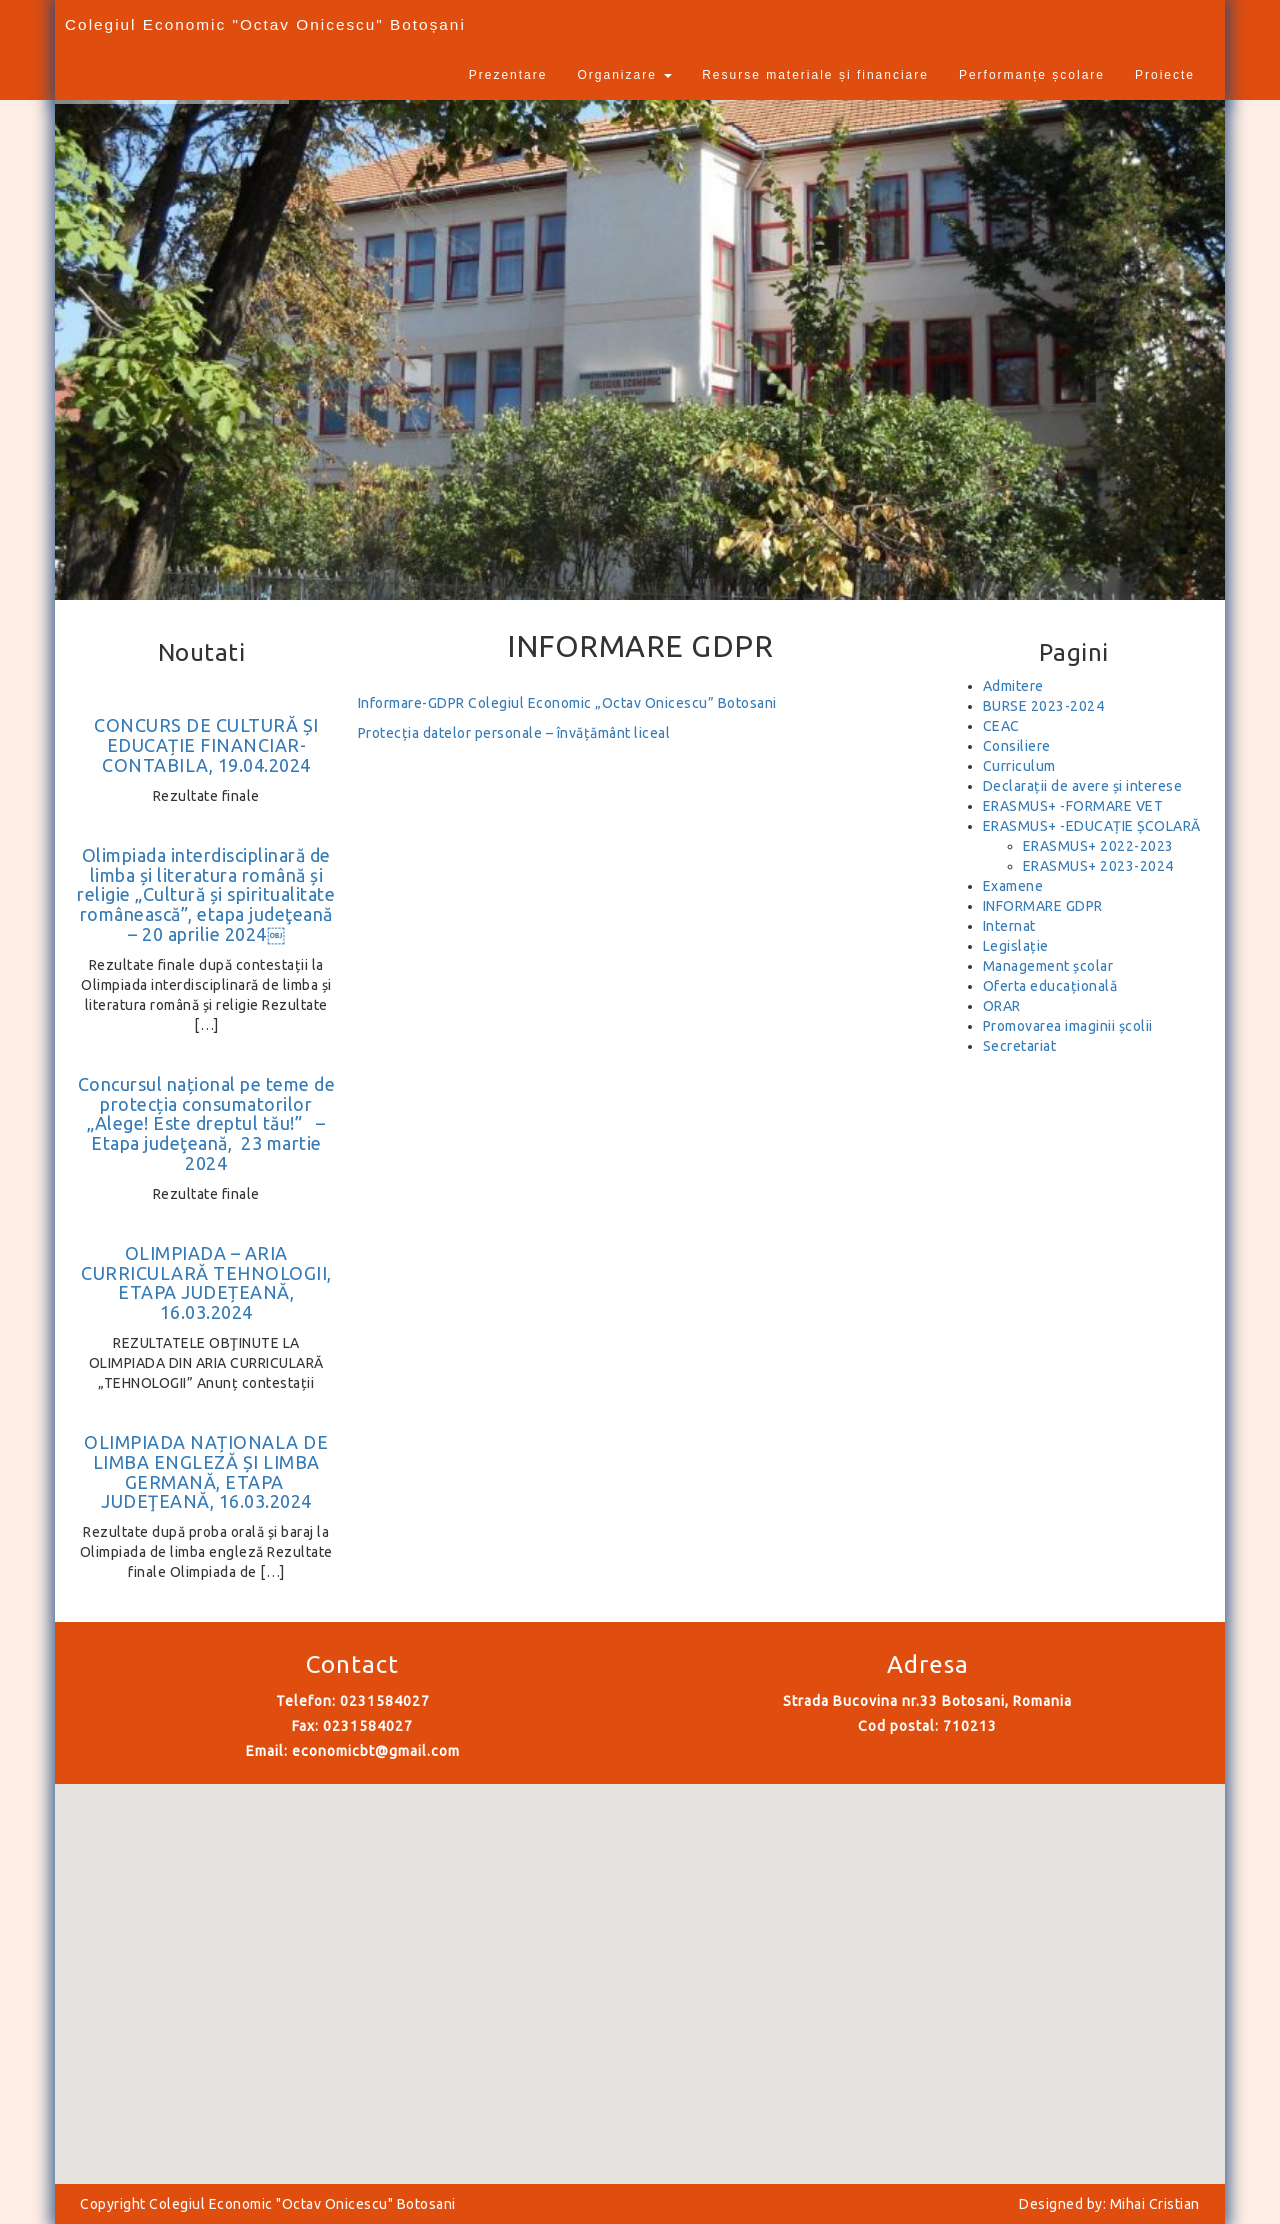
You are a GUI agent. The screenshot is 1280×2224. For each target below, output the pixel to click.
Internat (1009, 926)
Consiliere (1017, 746)
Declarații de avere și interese (1083, 786)
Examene (1013, 886)
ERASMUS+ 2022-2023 (1098, 846)
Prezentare (508, 75)
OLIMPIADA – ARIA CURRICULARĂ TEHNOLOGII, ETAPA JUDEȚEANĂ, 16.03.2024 (206, 1282)
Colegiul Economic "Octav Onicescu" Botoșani (265, 24)
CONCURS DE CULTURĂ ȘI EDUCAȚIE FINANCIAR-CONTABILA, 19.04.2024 (206, 745)
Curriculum (1019, 766)
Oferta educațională (1050, 986)
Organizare (624, 75)
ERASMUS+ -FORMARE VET (1073, 806)
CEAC (1001, 726)
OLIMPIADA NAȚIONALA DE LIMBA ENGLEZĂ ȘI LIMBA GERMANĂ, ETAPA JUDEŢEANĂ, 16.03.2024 (206, 1471)
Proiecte (1165, 75)
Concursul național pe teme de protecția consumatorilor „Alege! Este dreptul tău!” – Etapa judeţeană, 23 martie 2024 (207, 1123)
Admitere (1013, 686)
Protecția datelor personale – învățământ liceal (514, 733)
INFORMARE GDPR (1043, 906)
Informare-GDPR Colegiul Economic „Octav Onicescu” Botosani (567, 703)
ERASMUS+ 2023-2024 (1098, 866)
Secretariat (1020, 1046)
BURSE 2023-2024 (1044, 706)
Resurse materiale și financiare (815, 75)
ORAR (1002, 1006)
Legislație (1016, 946)
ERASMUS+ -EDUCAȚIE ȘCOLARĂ (1092, 826)
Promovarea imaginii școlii (1068, 1026)
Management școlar (1048, 966)
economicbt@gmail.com (376, 1751)
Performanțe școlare (1032, 75)
